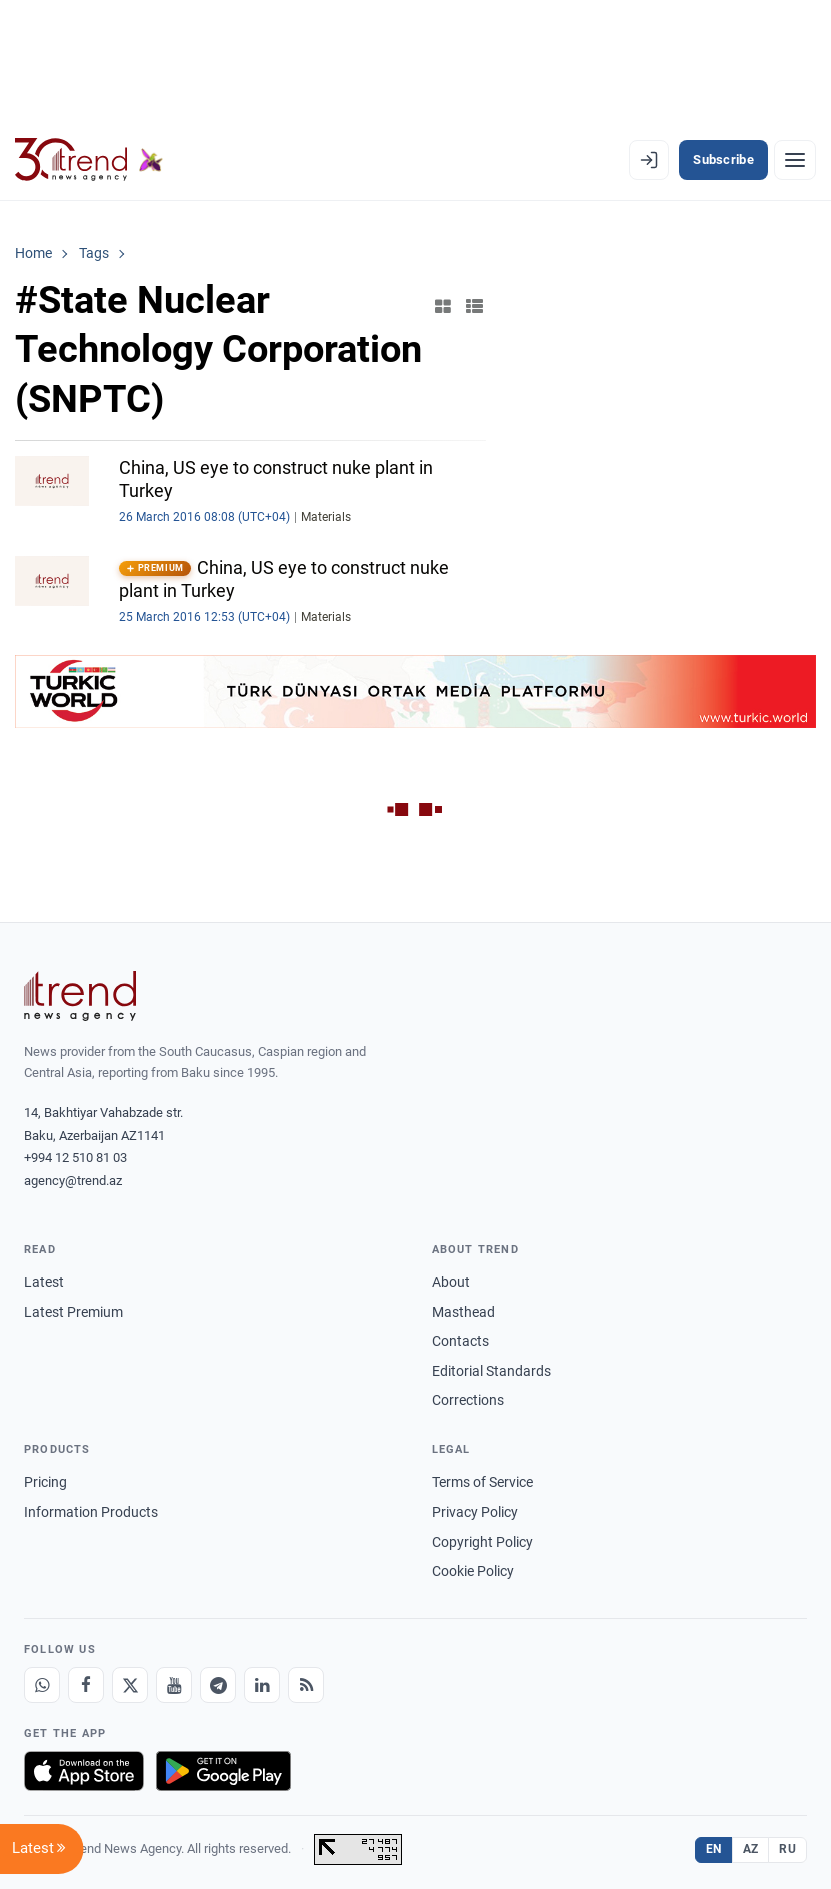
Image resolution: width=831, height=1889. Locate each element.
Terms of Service (482, 1482)
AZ (751, 1849)
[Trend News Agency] (80, 996)
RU (787, 1849)
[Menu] (795, 160)
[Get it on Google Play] (223, 1771)
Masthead (463, 1312)
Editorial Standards (491, 1371)
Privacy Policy (475, 1512)
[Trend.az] (89, 160)
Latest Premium (73, 1312)
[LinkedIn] (262, 1685)
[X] (130, 1685)
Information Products (91, 1512)
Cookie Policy (473, 1571)
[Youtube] (174, 1685)
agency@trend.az (73, 1180)
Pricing (45, 1482)
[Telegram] (218, 1685)
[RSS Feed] (306, 1685)
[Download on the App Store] (84, 1771)
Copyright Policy (482, 1542)
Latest (44, 1282)
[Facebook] (86, 1685)
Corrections (468, 1400)
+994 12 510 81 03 (75, 1157)
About (451, 1282)
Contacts (460, 1341)
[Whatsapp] (42, 1685)
